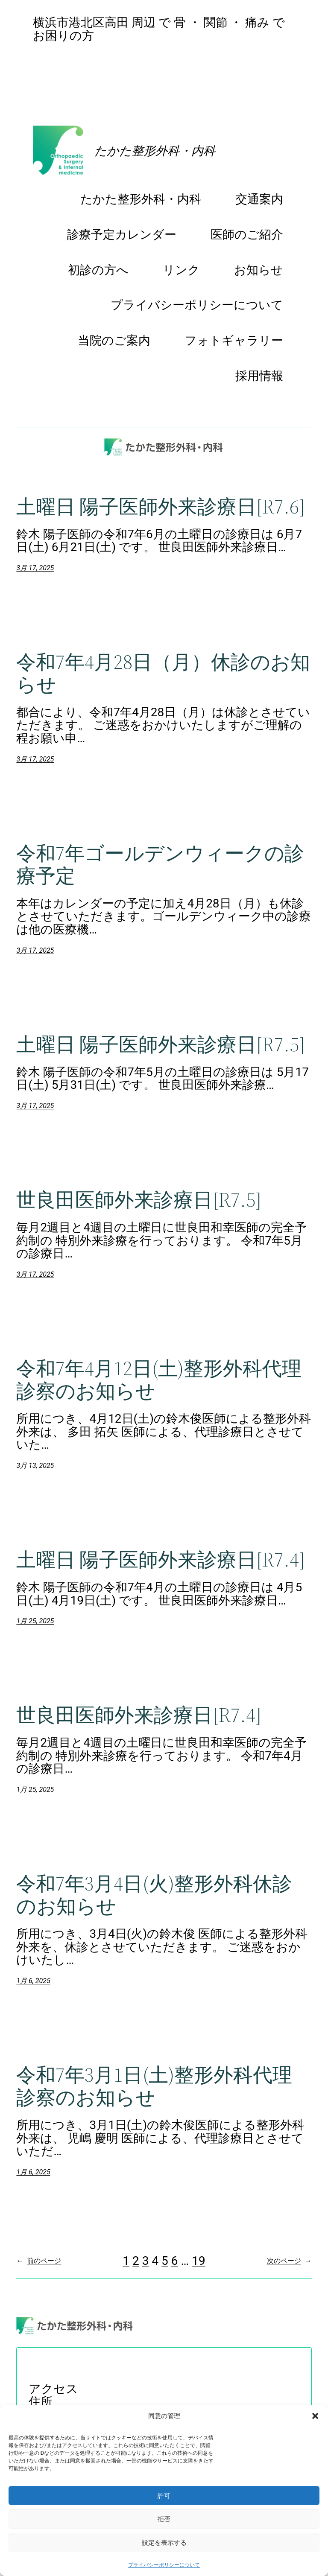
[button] (315, 2416)
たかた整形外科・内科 (154, 151)
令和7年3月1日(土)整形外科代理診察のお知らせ (154, 2086)
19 (198, 2261)
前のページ (38, 2261)
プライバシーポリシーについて (164, 2565)
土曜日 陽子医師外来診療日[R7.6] (160, 506)
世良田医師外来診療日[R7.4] (138, 1715)
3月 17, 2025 (35, 568)
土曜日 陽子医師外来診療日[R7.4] (160, 1559)
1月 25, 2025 (35, 1621)
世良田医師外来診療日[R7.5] (138, 1199)
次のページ (289, 2261)
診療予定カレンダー (87, 59)
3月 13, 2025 (35, 1466)
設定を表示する (164, 2542)
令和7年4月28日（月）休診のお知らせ (163, 673)
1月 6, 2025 (33, 1981)
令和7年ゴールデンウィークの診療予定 (160, 864)
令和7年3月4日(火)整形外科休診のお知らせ (154, 1894)
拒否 (164, 2519)
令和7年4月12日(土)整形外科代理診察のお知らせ (159, 1379)
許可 (164, 2495)
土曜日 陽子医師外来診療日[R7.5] (160, 1044)
